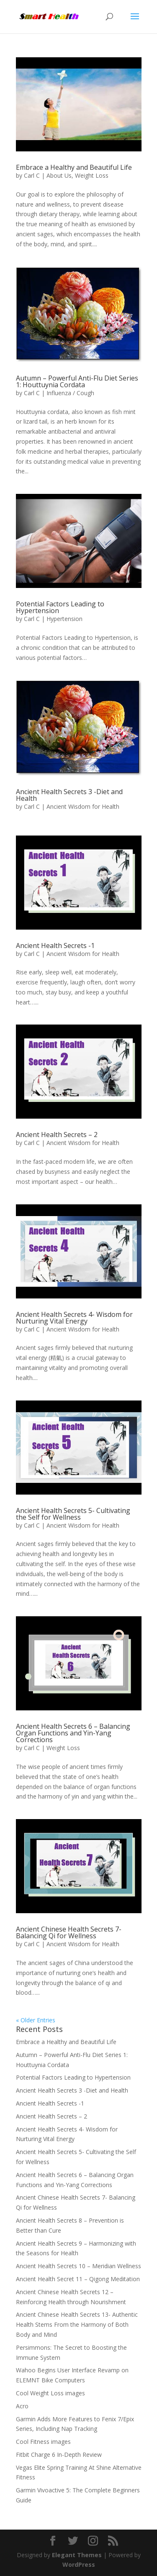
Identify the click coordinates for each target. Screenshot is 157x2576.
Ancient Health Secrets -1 (55, 945)
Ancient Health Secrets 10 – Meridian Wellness (78, 2266)
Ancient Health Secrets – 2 (57, 1134)
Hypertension (64, 619)
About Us (59, 175)
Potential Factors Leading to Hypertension (60, 607)
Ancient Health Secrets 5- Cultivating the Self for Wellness (73, 1514)
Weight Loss (91, 175)
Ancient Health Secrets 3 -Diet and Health (69, 795)
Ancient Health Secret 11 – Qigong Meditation (78, 2279)
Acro (22, 2406)
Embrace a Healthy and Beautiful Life (74, 167)
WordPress (78, 2564)
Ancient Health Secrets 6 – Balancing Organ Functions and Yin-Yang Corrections (73, 1733)
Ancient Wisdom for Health (82, 806)
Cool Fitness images (43, 2442)
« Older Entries (35, 2020)
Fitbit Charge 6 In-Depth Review (59, 2454)
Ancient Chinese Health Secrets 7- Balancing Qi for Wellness (68, 1932)
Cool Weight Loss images (50, 2393)
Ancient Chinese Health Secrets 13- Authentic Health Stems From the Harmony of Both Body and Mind (77, 2324)
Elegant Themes (77, 2555)
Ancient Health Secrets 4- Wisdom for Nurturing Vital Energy (74, 1318)
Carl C (32, 175)
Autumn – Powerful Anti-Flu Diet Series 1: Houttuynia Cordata (77, 381)
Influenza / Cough (70, 393)
